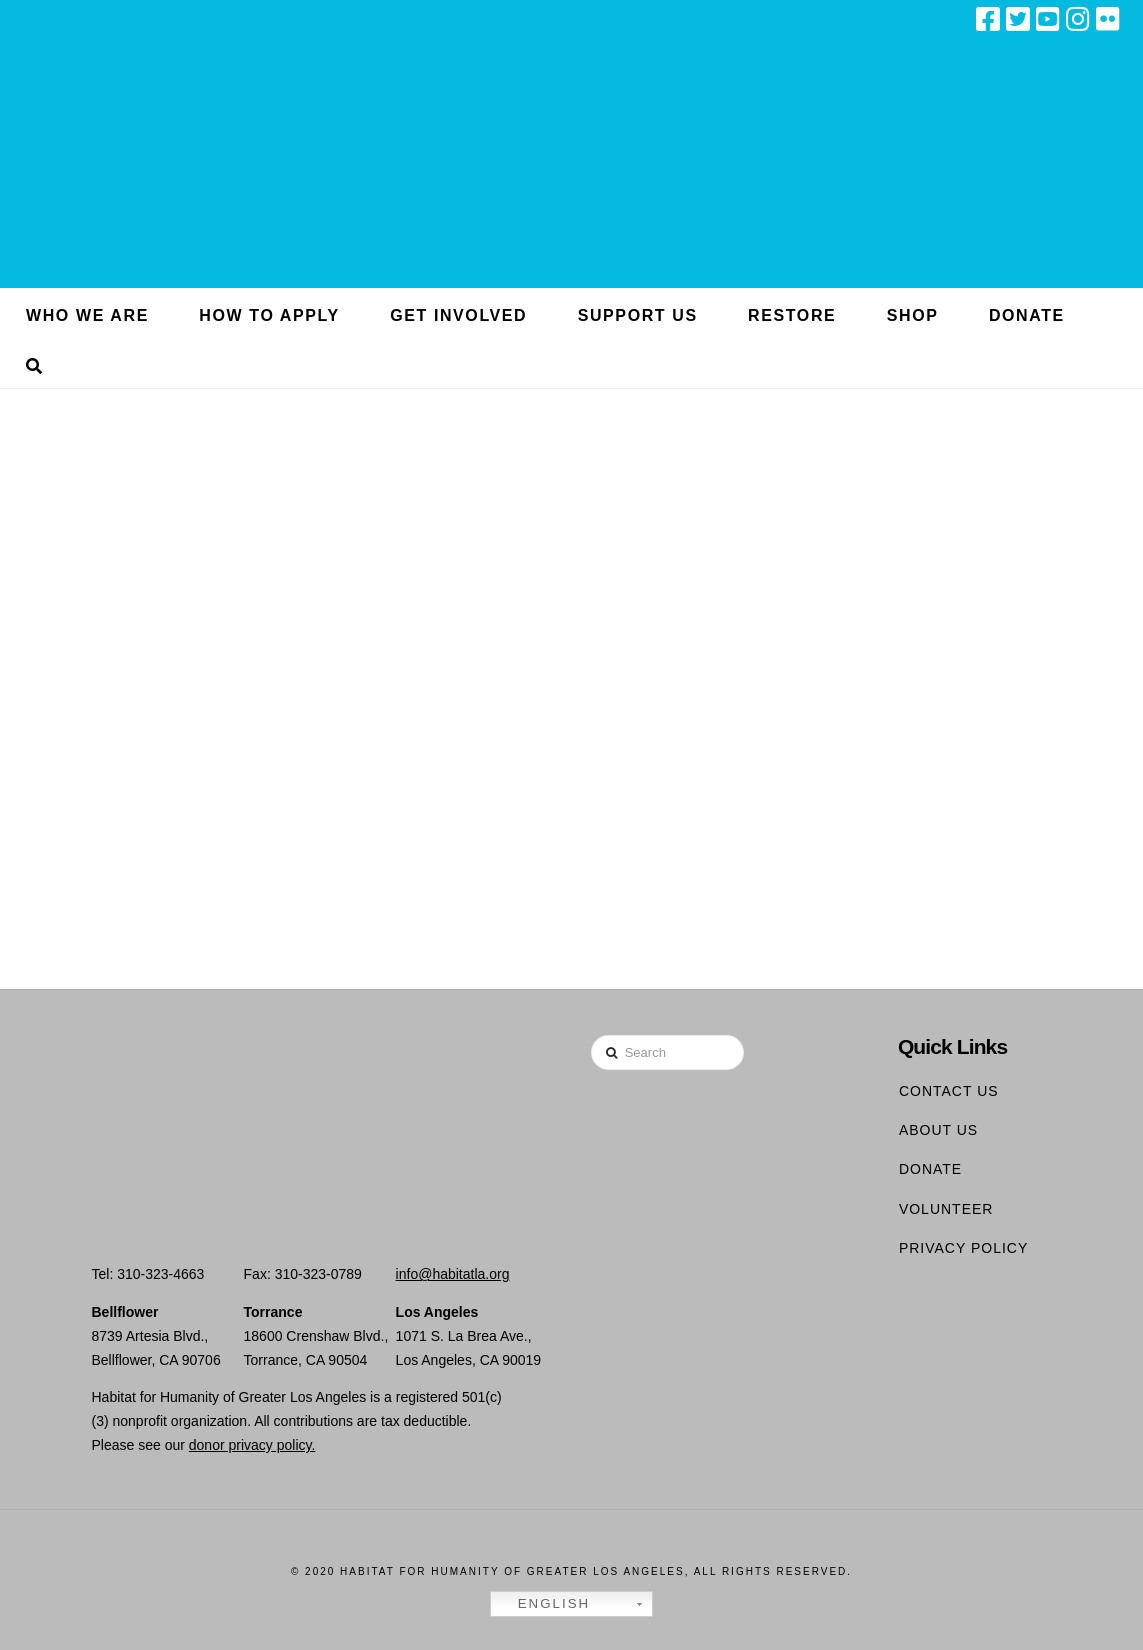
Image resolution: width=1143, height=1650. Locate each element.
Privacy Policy (963, 1248)
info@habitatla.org (453, 1274)
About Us (938, 1130)
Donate (930, 1169)
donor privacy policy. (252, 1445)
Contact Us (949, 1091)
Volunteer (946, 1209)
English (543, 1604)
